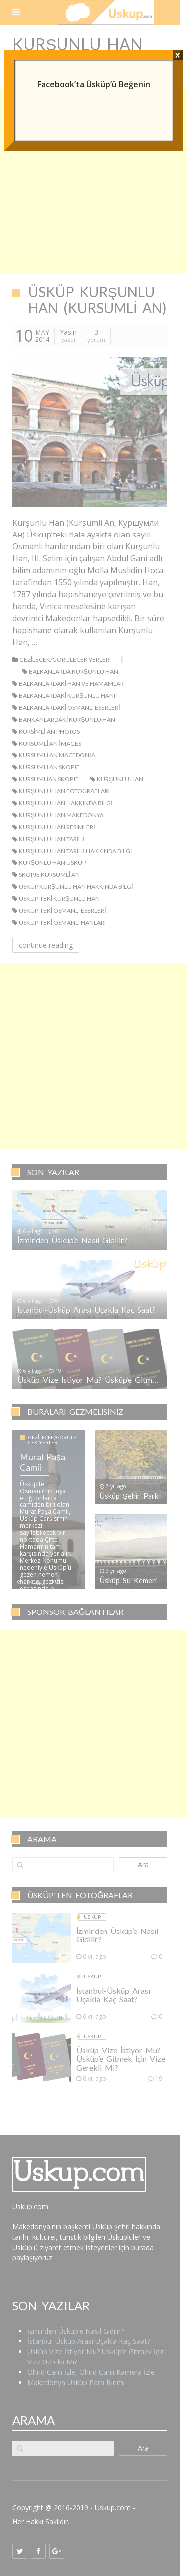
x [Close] (177, 55)
